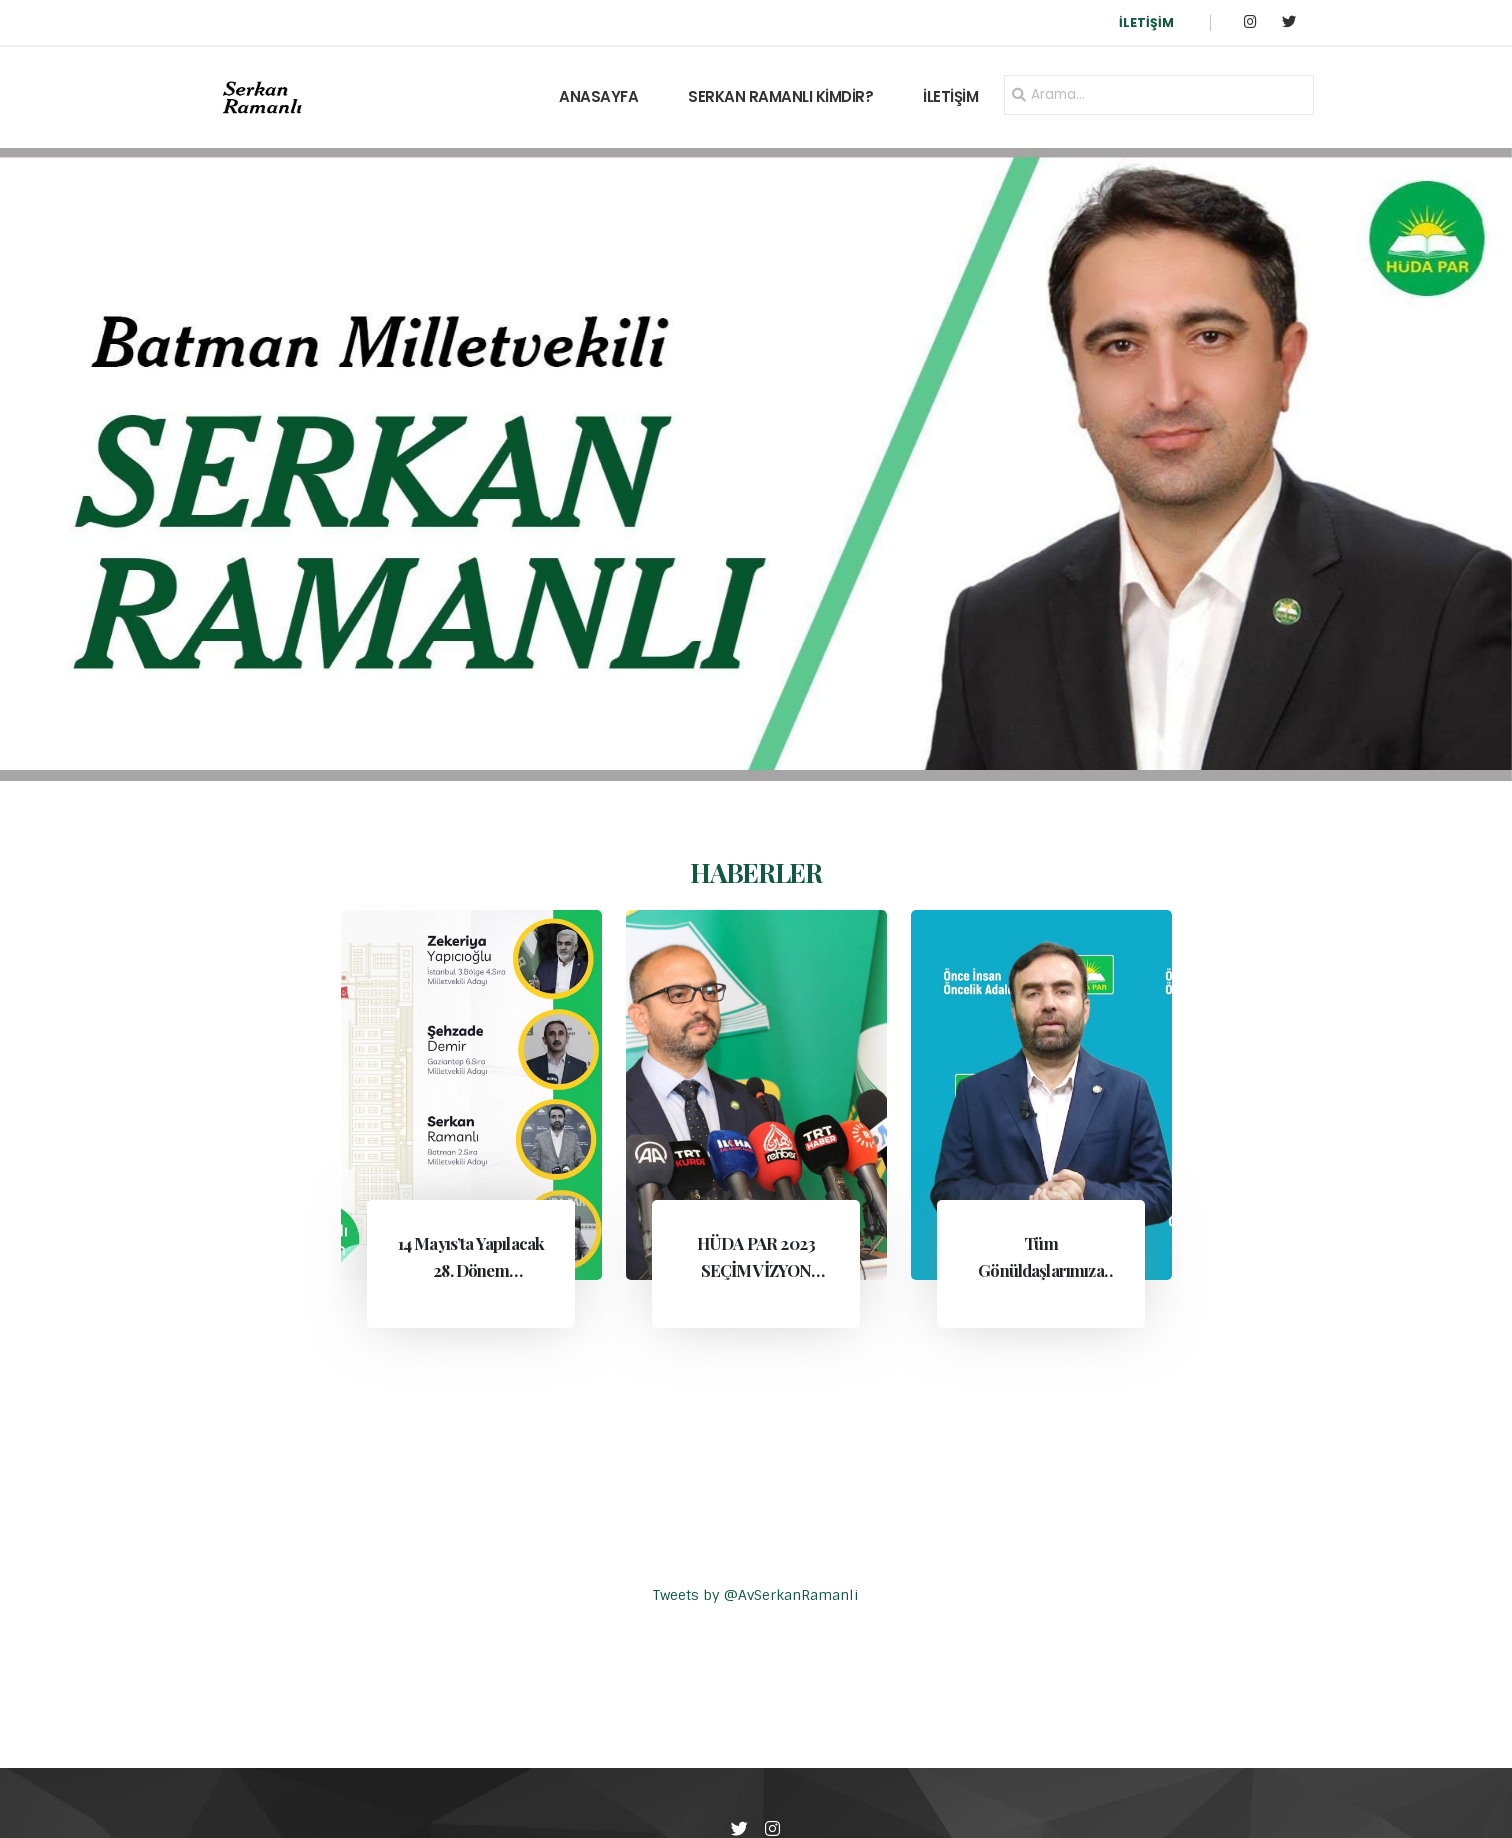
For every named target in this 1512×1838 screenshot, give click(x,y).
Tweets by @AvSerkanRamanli (756, 1595)
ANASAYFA (598, 96)
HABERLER (755, 872)
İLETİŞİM (1146, 22)
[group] (756, 464)
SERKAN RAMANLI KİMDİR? (780, 96)
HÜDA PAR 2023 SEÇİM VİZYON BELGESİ (756, 1270)
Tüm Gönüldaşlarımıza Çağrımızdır (1041, 1270)
